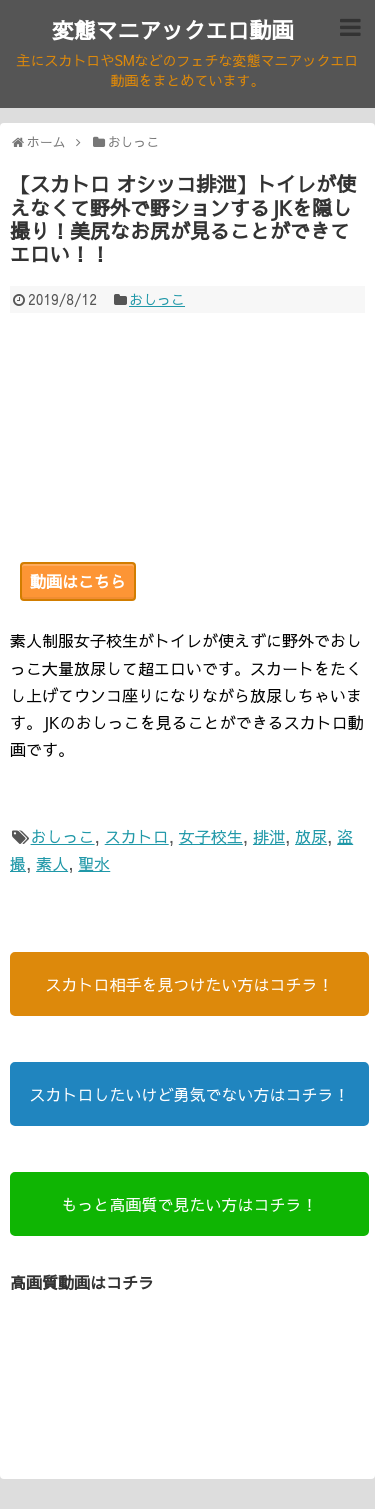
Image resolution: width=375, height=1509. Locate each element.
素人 (52, 863)
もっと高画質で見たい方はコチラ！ (189, 1204)
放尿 (311, 836)
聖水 (94, 863)
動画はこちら (78, 581)
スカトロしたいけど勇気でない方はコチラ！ (189, 1094)
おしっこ (157, 299)
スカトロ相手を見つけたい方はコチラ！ (189, 984)
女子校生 (211, 836)
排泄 (269, 836)
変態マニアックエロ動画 (172, 30)
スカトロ (137, 836)
